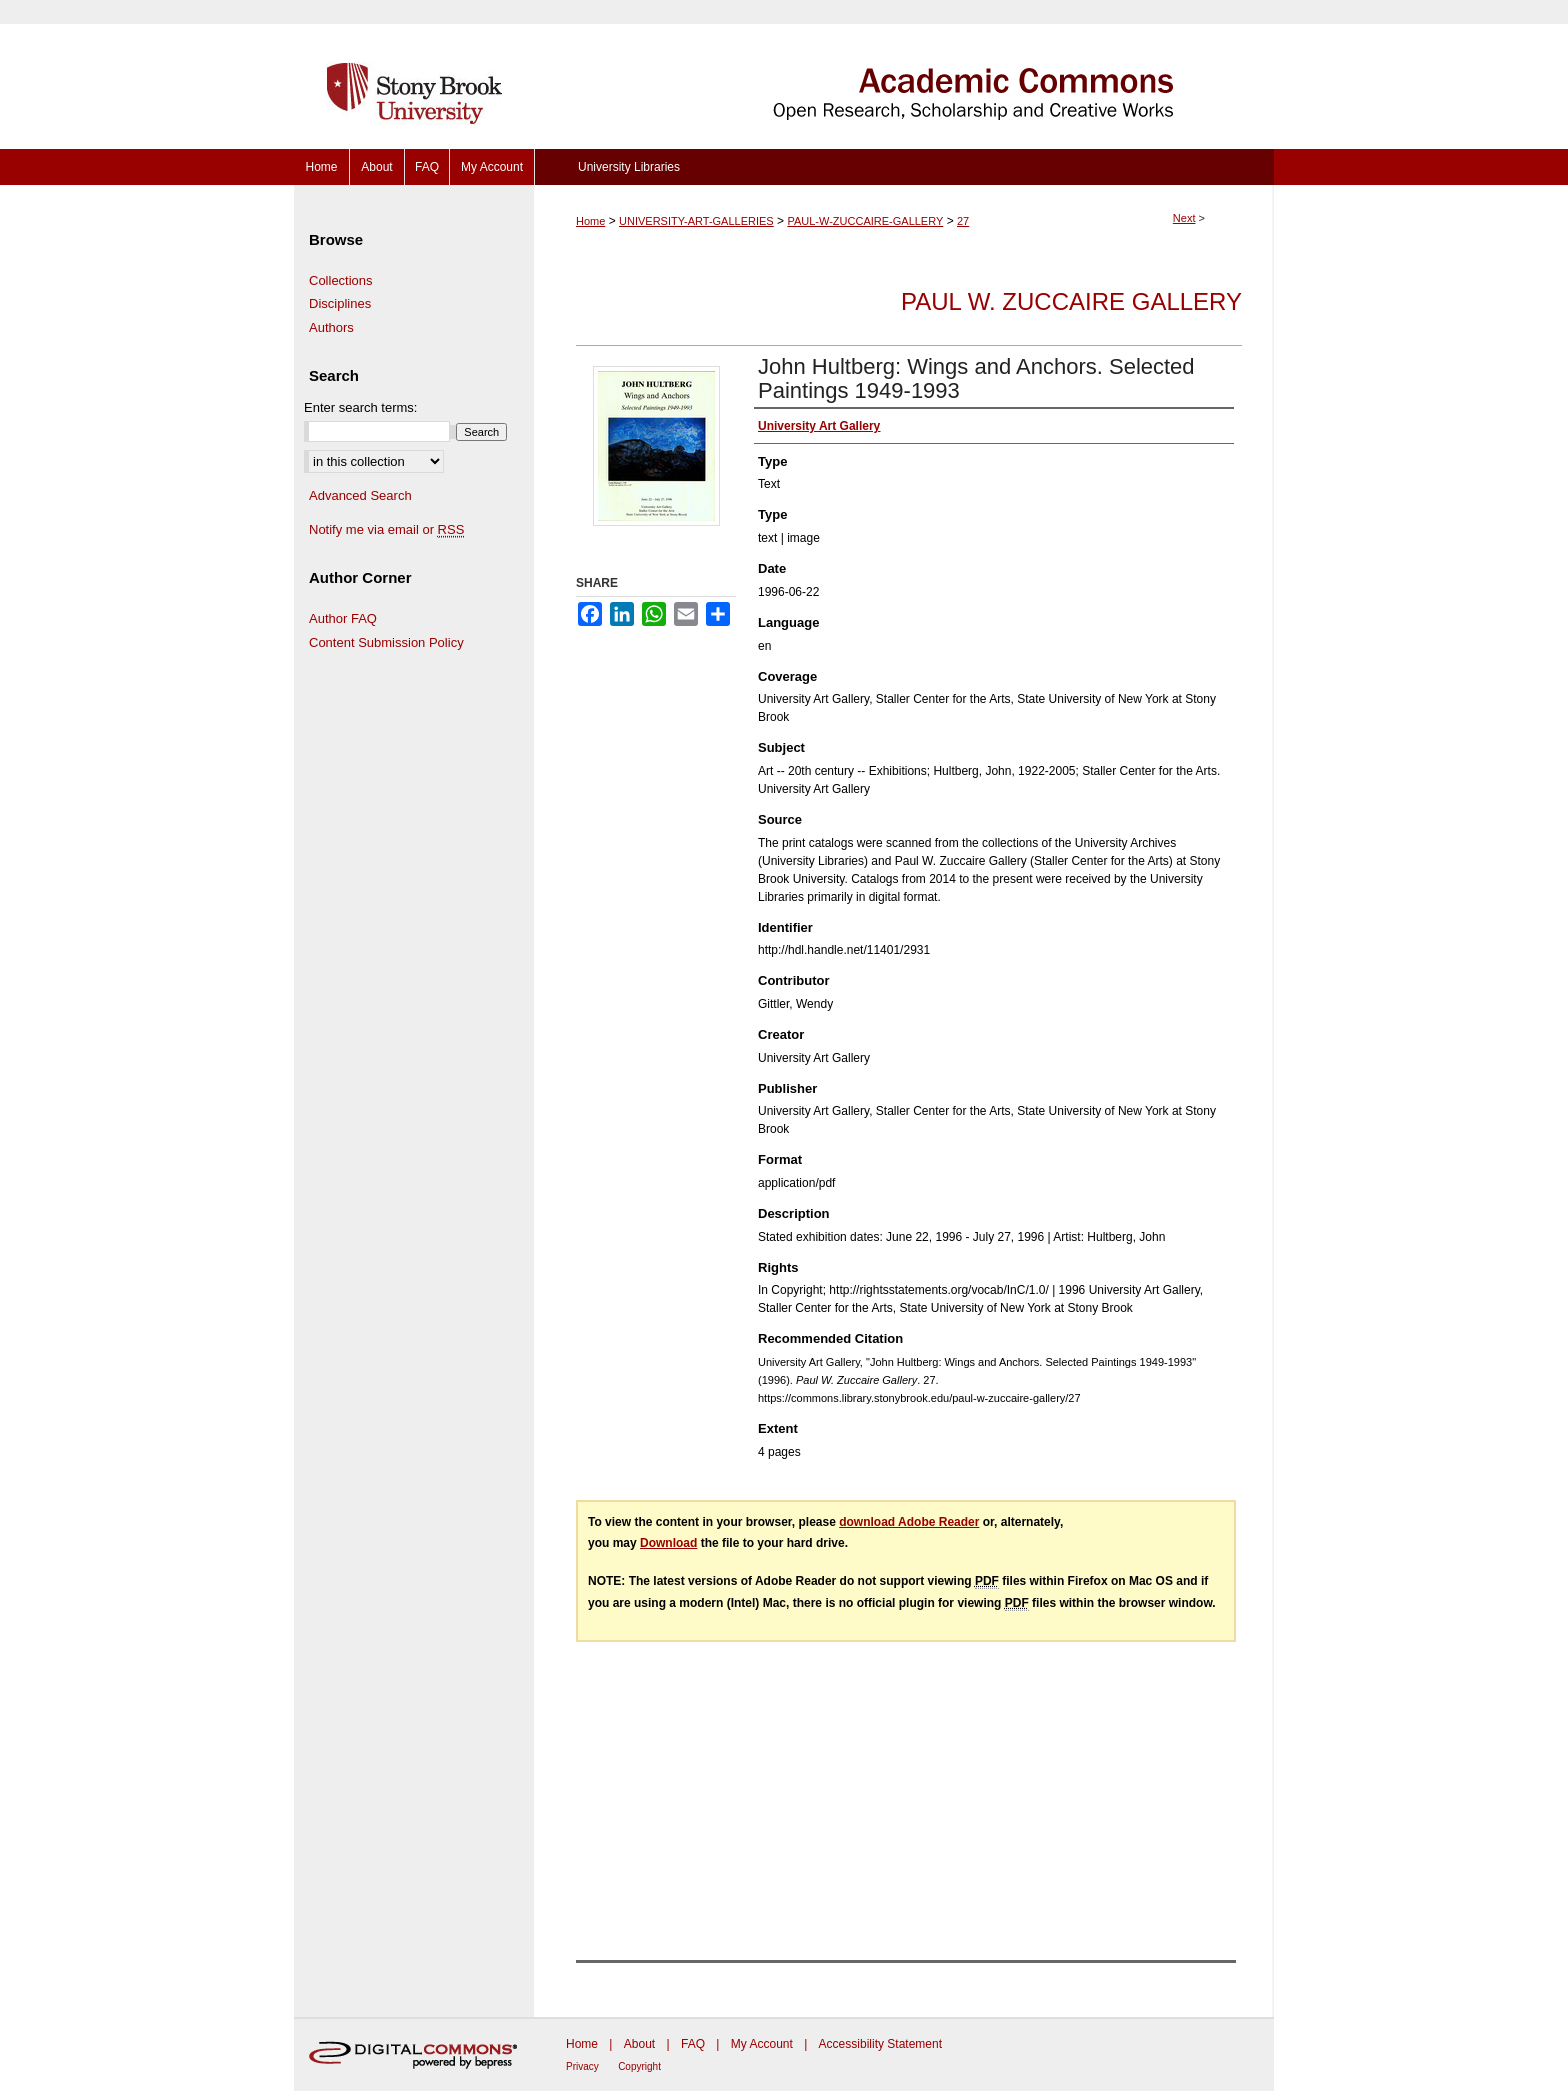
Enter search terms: (360, 407)
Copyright (639, 2066)
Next (1184, 218)
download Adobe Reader (909, 1522)
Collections (341, 280)
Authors (331, 327)
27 (963, 221)
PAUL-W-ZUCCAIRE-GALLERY (865, 221)
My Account (762, 2044)
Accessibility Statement (880, 2044)
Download (668, 1543)
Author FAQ (343, 618)
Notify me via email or (386, 530)
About (639, 2044)
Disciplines (340, 303)
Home (590, 221)
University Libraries (629, 167)
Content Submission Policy (386, 642)
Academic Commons (904, 74)
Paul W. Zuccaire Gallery (1071, 301)
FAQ (693, 2044)
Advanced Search (360, 495)
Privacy (582, 2066)
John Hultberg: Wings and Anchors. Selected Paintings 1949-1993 (976, 378)
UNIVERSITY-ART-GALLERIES (696, 221)
